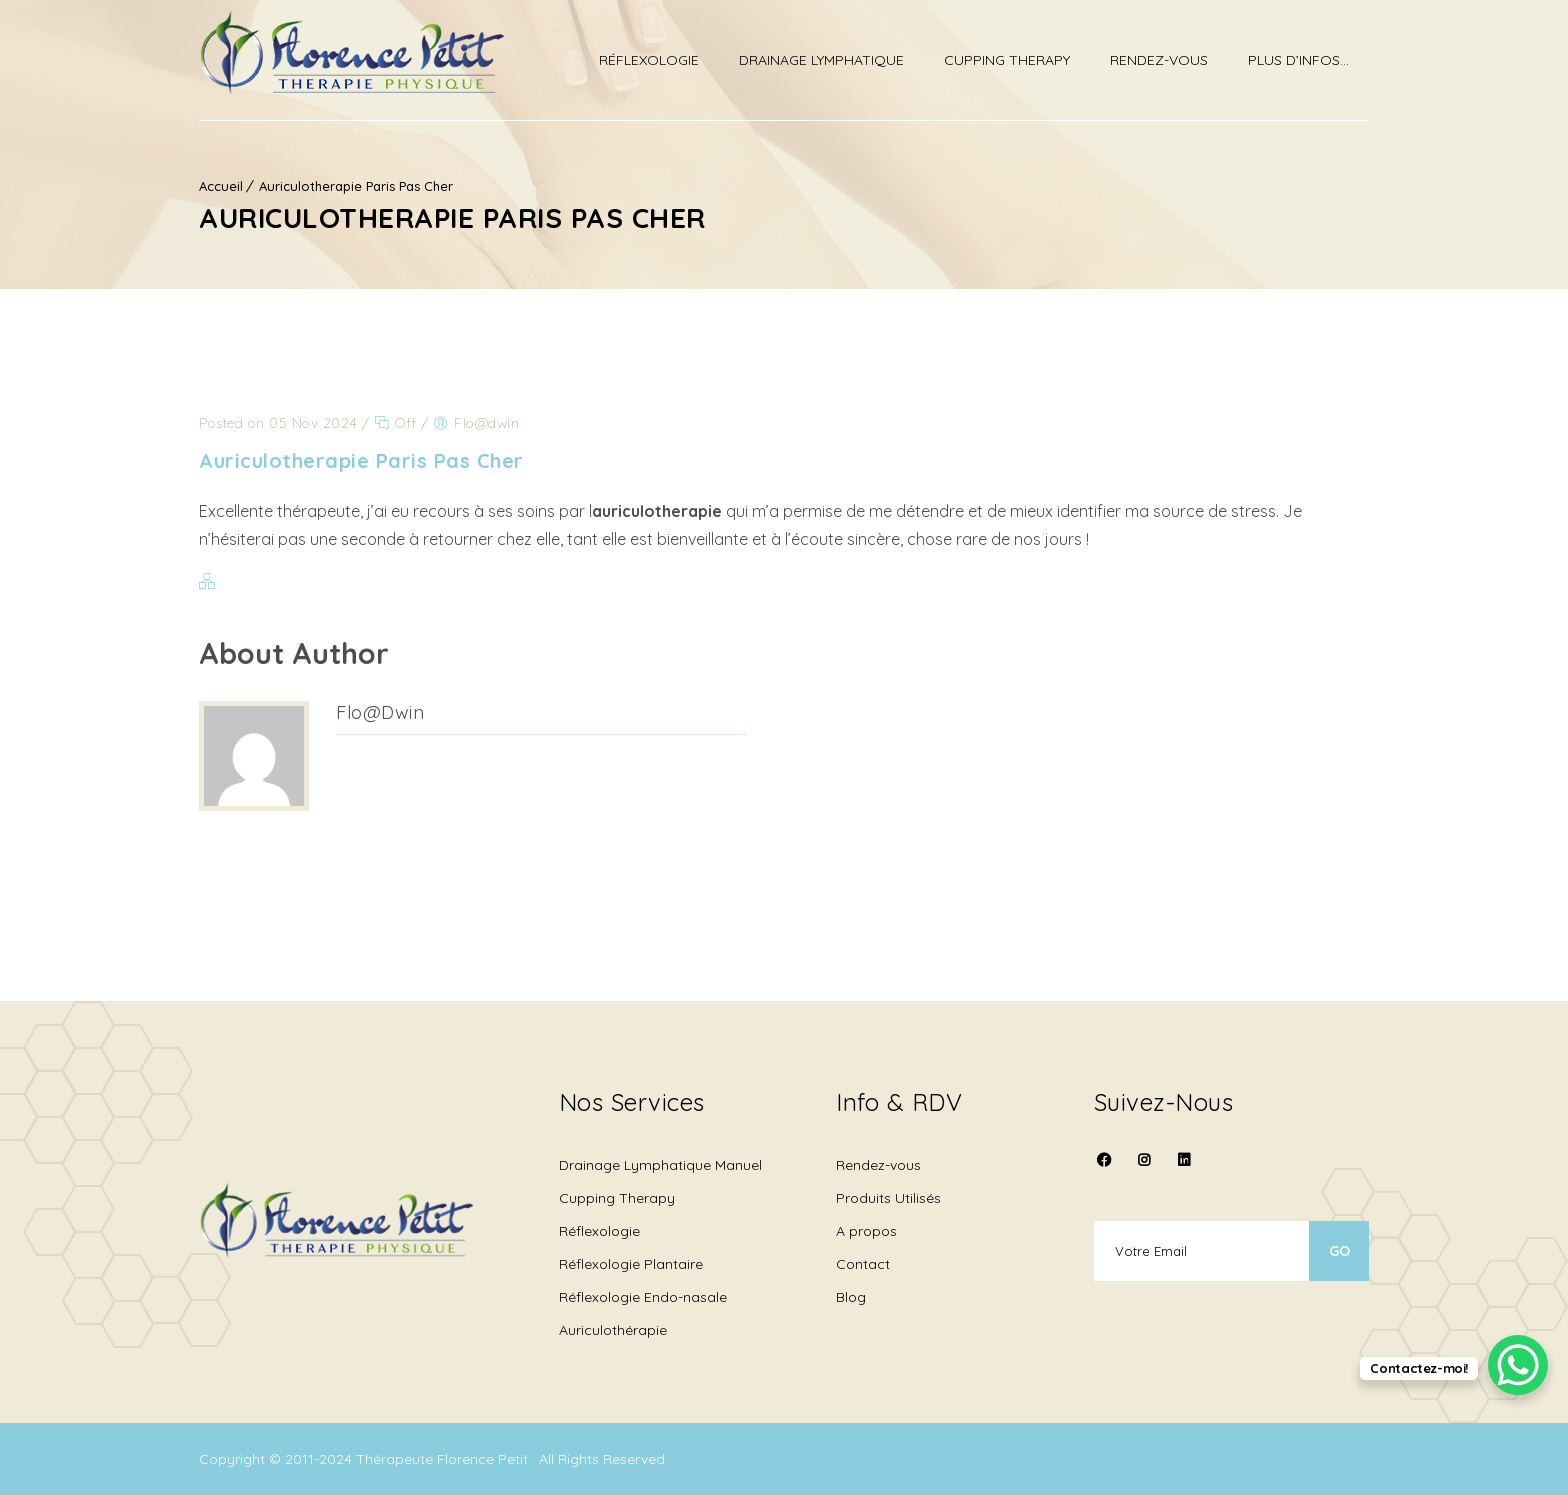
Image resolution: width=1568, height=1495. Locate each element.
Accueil (221, 186)
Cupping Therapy (617, 1198)
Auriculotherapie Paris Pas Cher (356, 186)
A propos (866, 1231)
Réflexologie (649, 60)
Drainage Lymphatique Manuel (660, 1165)
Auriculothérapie (613, 1330)
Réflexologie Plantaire (631, 1264)
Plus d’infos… (1298, 60)
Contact (863, 1264)
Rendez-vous (1159, 60)
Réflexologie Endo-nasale (643, 1297)
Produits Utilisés (888, 1198)
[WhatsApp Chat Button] (1518, 1365)
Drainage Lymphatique (821, 60)
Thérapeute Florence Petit (444, 1459)
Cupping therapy (1007, 60)
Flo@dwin (380, 712)
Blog (851, 1297)
